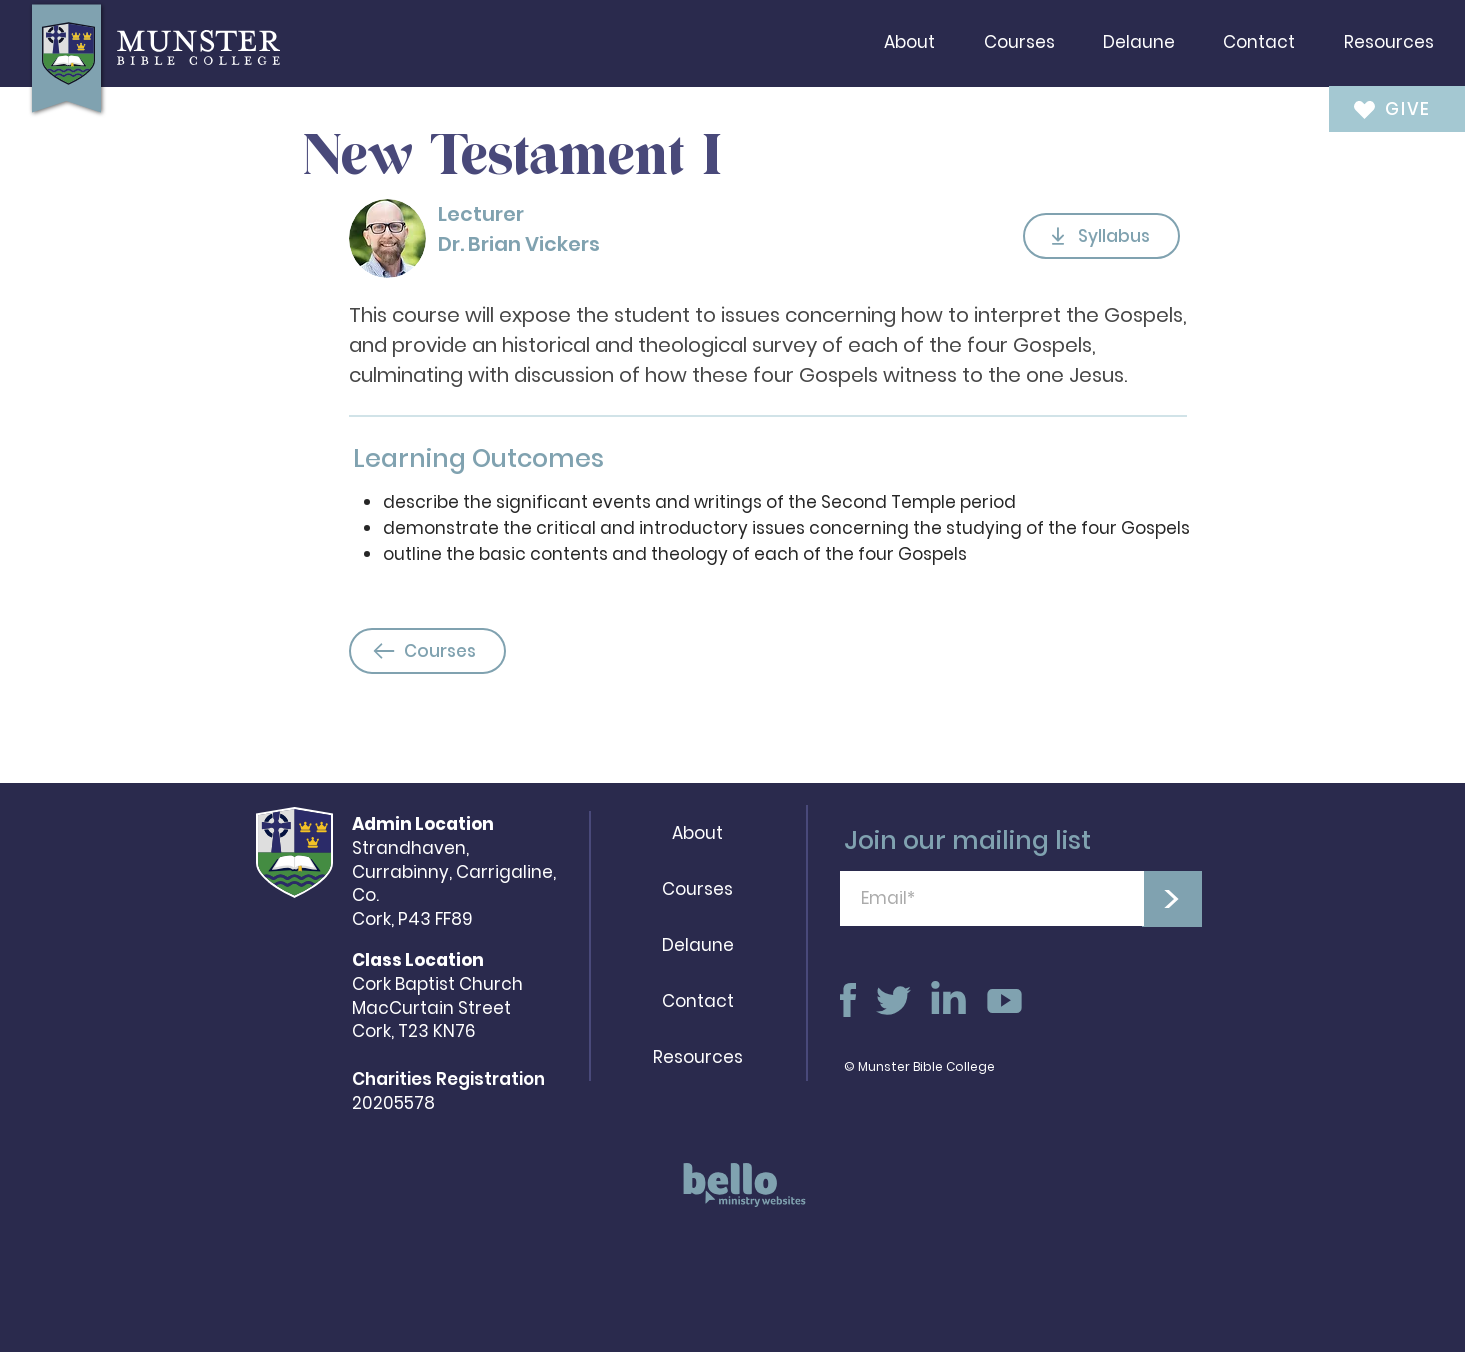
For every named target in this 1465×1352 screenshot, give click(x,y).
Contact (698, 1001)
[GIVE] (1383, 108)
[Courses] (427, 651)
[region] (738, 1194)
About (697, 833)
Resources (698, 1057)
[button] (909, 42)
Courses (697, 889)
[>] (1172, 899)
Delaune (698, 945)
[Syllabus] (1101, 236)
